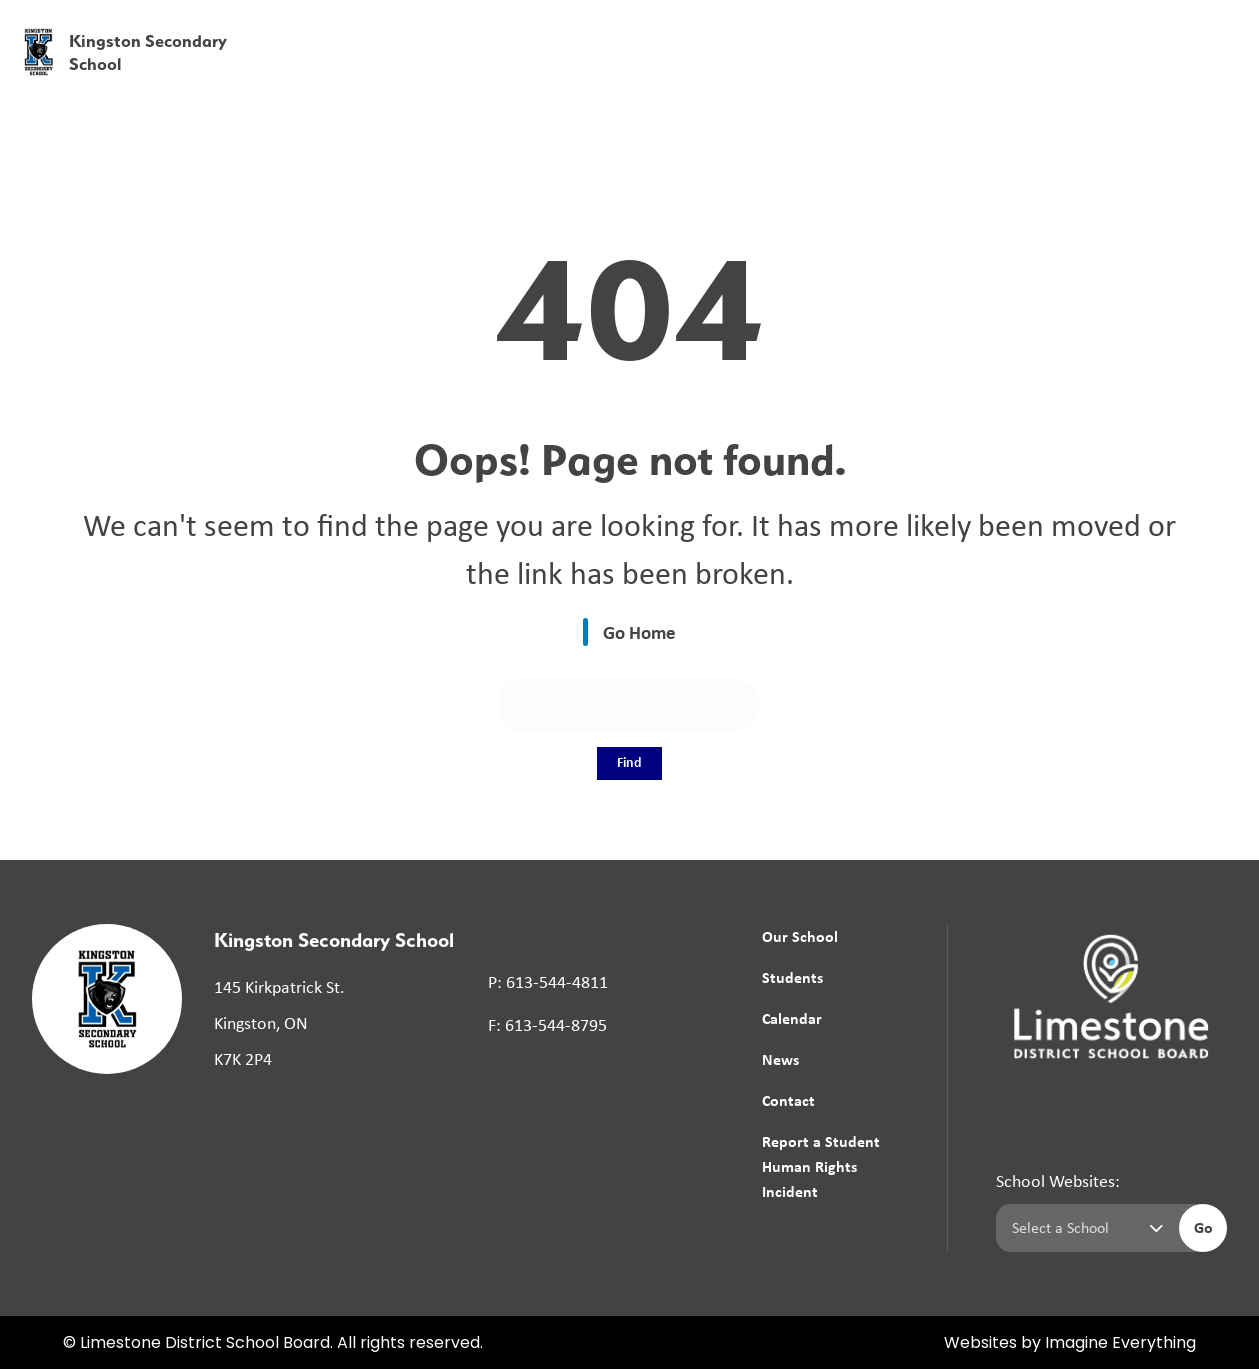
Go (1203, 1227)
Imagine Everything (1120, 1344)
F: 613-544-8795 (547, 1025)
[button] (930, 29)
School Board (797, 29)
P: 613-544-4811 (548, 982)
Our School (800, 936)
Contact (788, 1100)
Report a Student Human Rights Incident (821, 1166)
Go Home (639, 632)
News (1050, 72)
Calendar (792, 1018)
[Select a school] (1083, 1228)
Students (792, 977)
